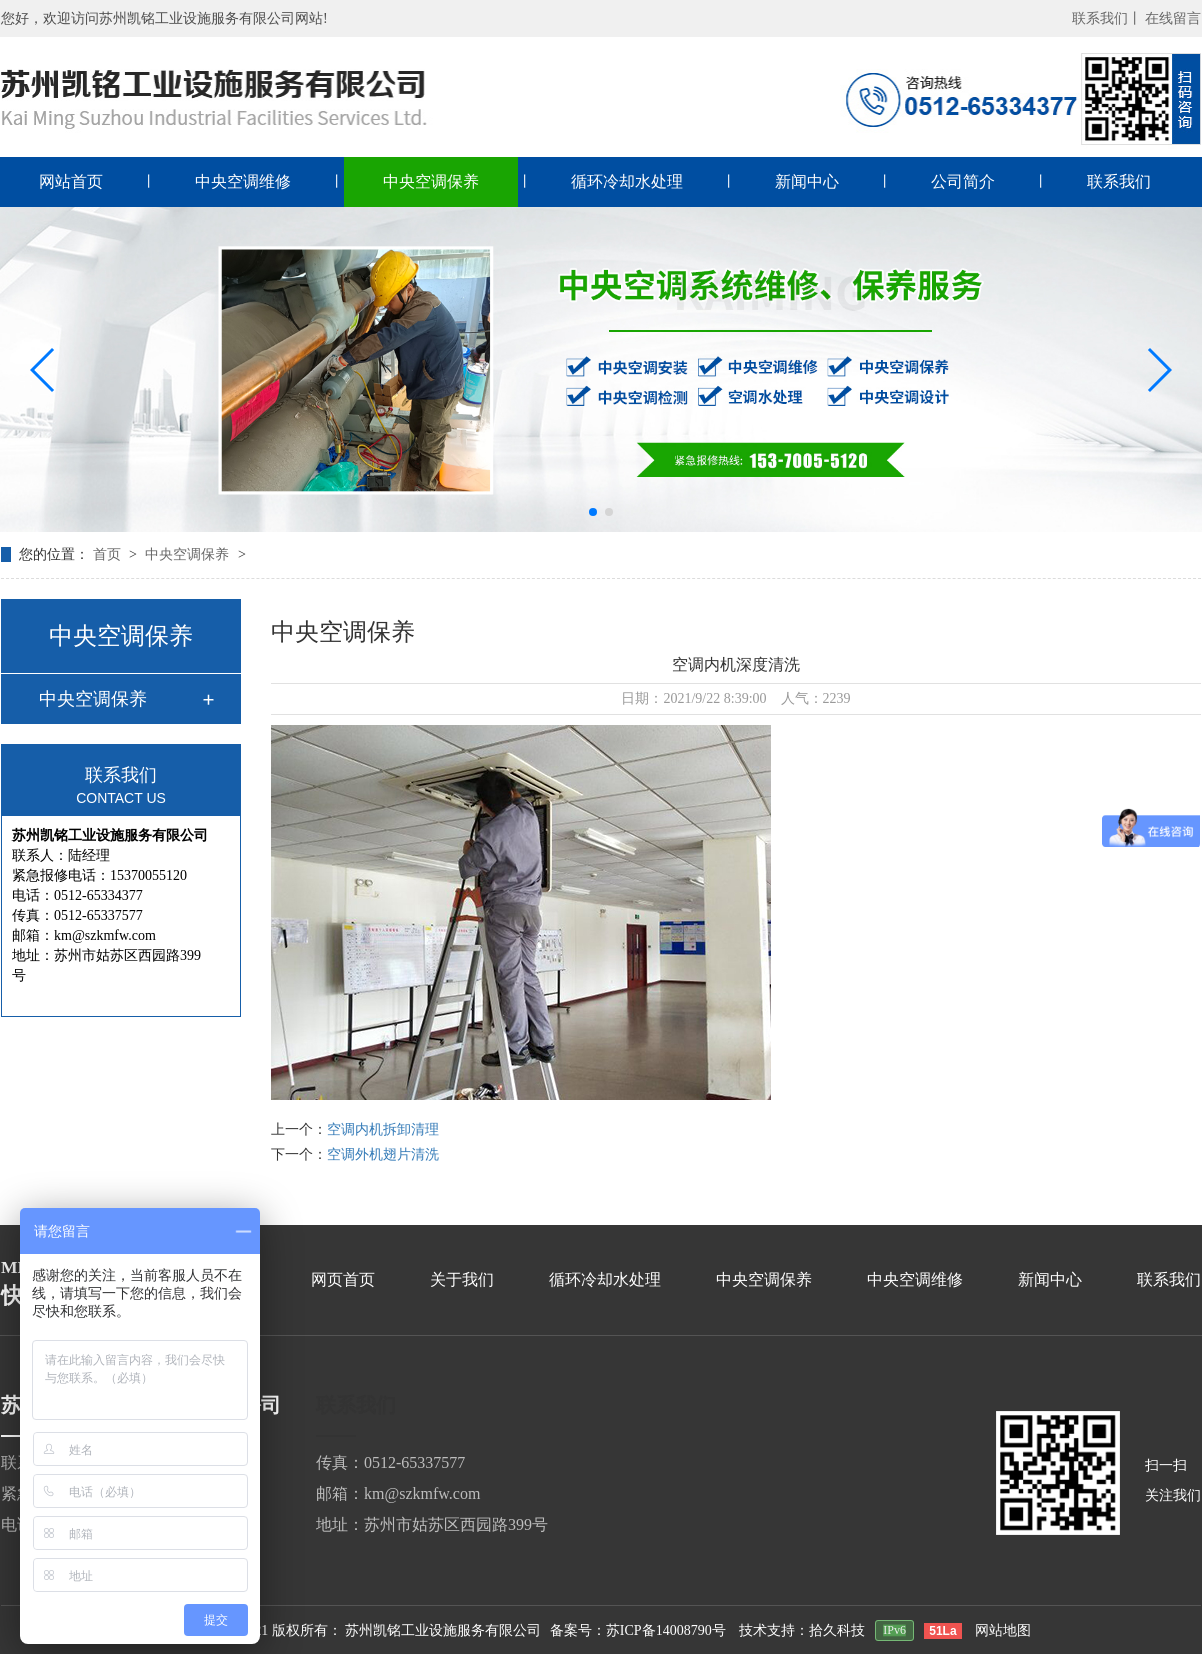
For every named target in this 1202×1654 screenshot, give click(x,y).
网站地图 (1003, 1630)
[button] (43, 370)
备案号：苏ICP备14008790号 (638, 1630)
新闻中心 (807, 181)
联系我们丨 (1107, 18)
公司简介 (963, 181)
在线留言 (1173, 18)
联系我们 (1119, 181)
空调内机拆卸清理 (383, 1129)
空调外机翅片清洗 (383, 1154)
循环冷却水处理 (627, 181)
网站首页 (71, 181)
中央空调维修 (243, 181)
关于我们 (462, 1279)
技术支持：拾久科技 (802, 1630)
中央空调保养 (431, 181)
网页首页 (343, 1279)
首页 (109, 554)
